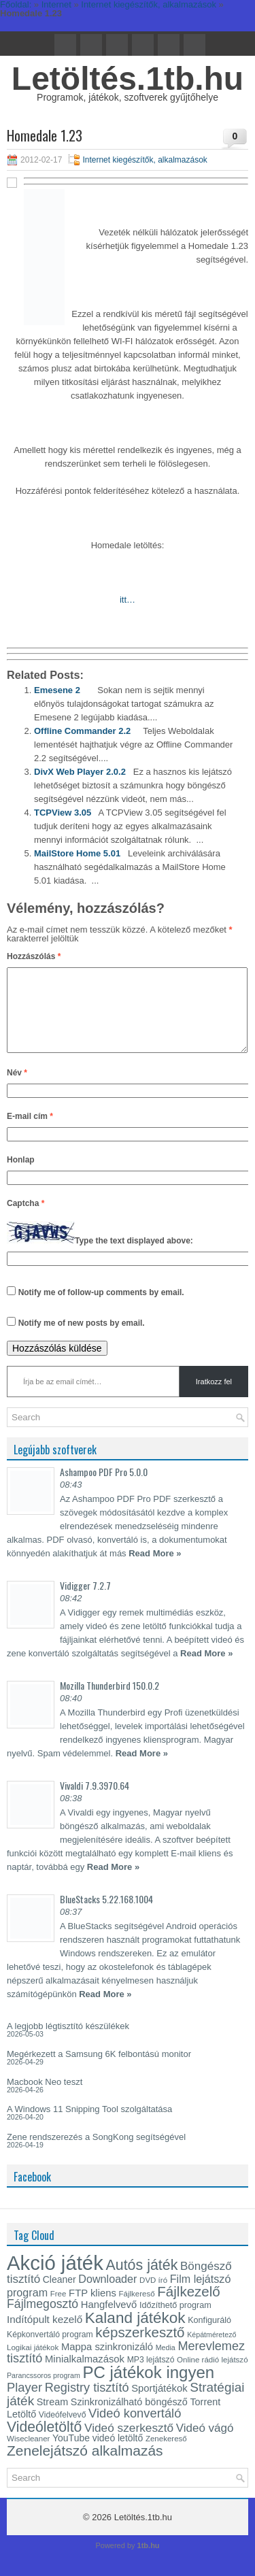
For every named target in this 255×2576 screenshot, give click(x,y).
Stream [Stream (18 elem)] (52, 2418)
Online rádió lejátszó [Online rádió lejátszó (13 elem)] (212, 2376)
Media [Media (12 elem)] (165, 2364)
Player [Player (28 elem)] (24, 2403)
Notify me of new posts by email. (81, 1339)
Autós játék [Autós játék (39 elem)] (141, 2281)
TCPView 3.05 (62, 812)
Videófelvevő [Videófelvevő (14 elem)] (62, 2431)
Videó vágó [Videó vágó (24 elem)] (205, 2444)
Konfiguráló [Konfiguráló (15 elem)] (209, 2336)
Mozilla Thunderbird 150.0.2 (109, 1701)
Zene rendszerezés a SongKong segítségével (96, 2153)
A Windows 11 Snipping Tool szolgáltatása (89, 2125)
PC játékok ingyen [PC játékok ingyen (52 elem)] (148, 2388)
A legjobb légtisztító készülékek (68, 2042)
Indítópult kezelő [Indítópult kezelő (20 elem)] (44, 2335)
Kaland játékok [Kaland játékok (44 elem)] (135, 2334)
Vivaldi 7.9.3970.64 (94, 1801)
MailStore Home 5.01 (77, 853)
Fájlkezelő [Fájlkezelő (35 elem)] (188, 2307)
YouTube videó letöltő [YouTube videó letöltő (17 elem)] (97, 2454)
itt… (127, 600)
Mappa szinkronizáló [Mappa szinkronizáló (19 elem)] (107, 2363)
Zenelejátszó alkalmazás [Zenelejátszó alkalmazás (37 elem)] (85, 2467)
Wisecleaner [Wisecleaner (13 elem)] (28, 2455)
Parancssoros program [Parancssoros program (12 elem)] (43, 2392)
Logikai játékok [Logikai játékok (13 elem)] (32, 2364)
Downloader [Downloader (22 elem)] (107, 2295)
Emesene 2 (57, 690)
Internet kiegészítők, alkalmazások (144, 160)
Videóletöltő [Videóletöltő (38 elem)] (44, 2443)
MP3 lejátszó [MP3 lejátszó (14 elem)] (151, 2376)
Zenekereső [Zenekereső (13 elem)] (166, 2455)
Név (17, 1089)
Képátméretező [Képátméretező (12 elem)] (211, 2351)
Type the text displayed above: (134, 1257)
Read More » (155, 1570)
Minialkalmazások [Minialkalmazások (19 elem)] (84, 2375)
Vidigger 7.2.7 (85, 1601)
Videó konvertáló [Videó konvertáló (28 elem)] (134, 2429)
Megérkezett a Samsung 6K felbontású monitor (99, 2070)
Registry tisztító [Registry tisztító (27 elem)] (87, 2404)
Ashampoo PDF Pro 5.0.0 (104, 1488)
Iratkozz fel (214, 1398)
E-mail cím (30, 1132)
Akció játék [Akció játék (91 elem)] (55, 2279)
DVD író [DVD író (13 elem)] (153, 2296)
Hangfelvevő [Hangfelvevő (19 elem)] (109, 2320)
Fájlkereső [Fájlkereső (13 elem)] (136, 2310)
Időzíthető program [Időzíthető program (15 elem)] (175, 2321)
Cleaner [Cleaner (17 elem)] (59, 2295)
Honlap (21, 1176)
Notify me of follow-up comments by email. (101, 1309)
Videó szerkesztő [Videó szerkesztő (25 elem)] (128, 2444)
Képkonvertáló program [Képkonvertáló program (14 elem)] (50, 2351)
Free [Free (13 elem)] (58, 2310)
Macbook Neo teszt (44, 2098)
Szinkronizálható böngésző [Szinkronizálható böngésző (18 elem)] (129, 2418)
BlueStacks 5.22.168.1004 (106, 1915)
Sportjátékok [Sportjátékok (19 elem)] (159, 2404)
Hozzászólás (34, 956)
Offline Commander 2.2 (82, 731)
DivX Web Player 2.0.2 (80, 772)
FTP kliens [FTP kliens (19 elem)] (92, 2309)
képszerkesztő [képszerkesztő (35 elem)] (139, 2348)
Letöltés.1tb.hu (127, 79)
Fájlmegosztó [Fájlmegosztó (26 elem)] (42, 2320)
